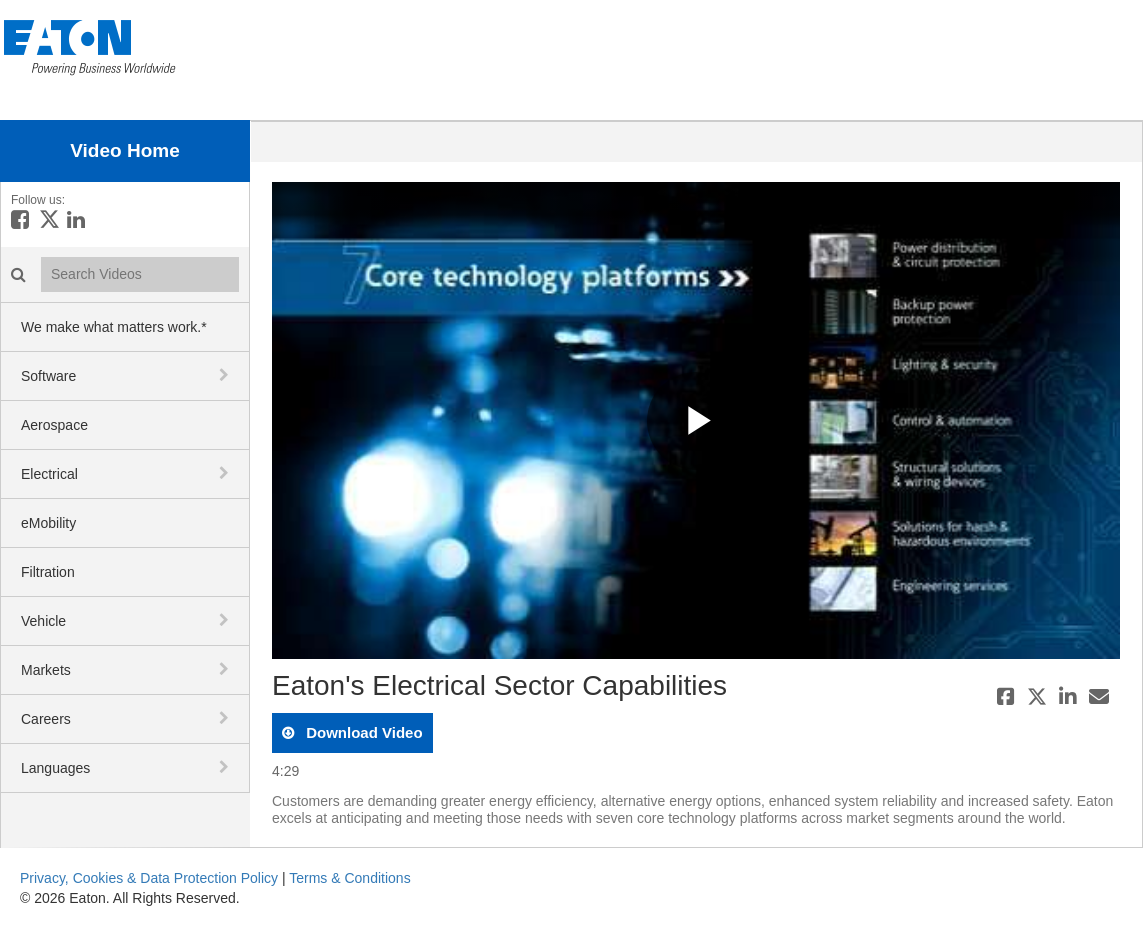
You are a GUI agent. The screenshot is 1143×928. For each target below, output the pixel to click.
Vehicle (43, 621)
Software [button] (48, 376)
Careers (46, 719)
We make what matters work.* (114, 327)
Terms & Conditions (349, 878)
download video (362, 732)
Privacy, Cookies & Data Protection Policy (149, 878)
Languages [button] (55, 768)
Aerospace (54, 425)
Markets (46, 670)
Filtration (48, 572)
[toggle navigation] (226, 375)
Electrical (49, 474)
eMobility (48, 523)
